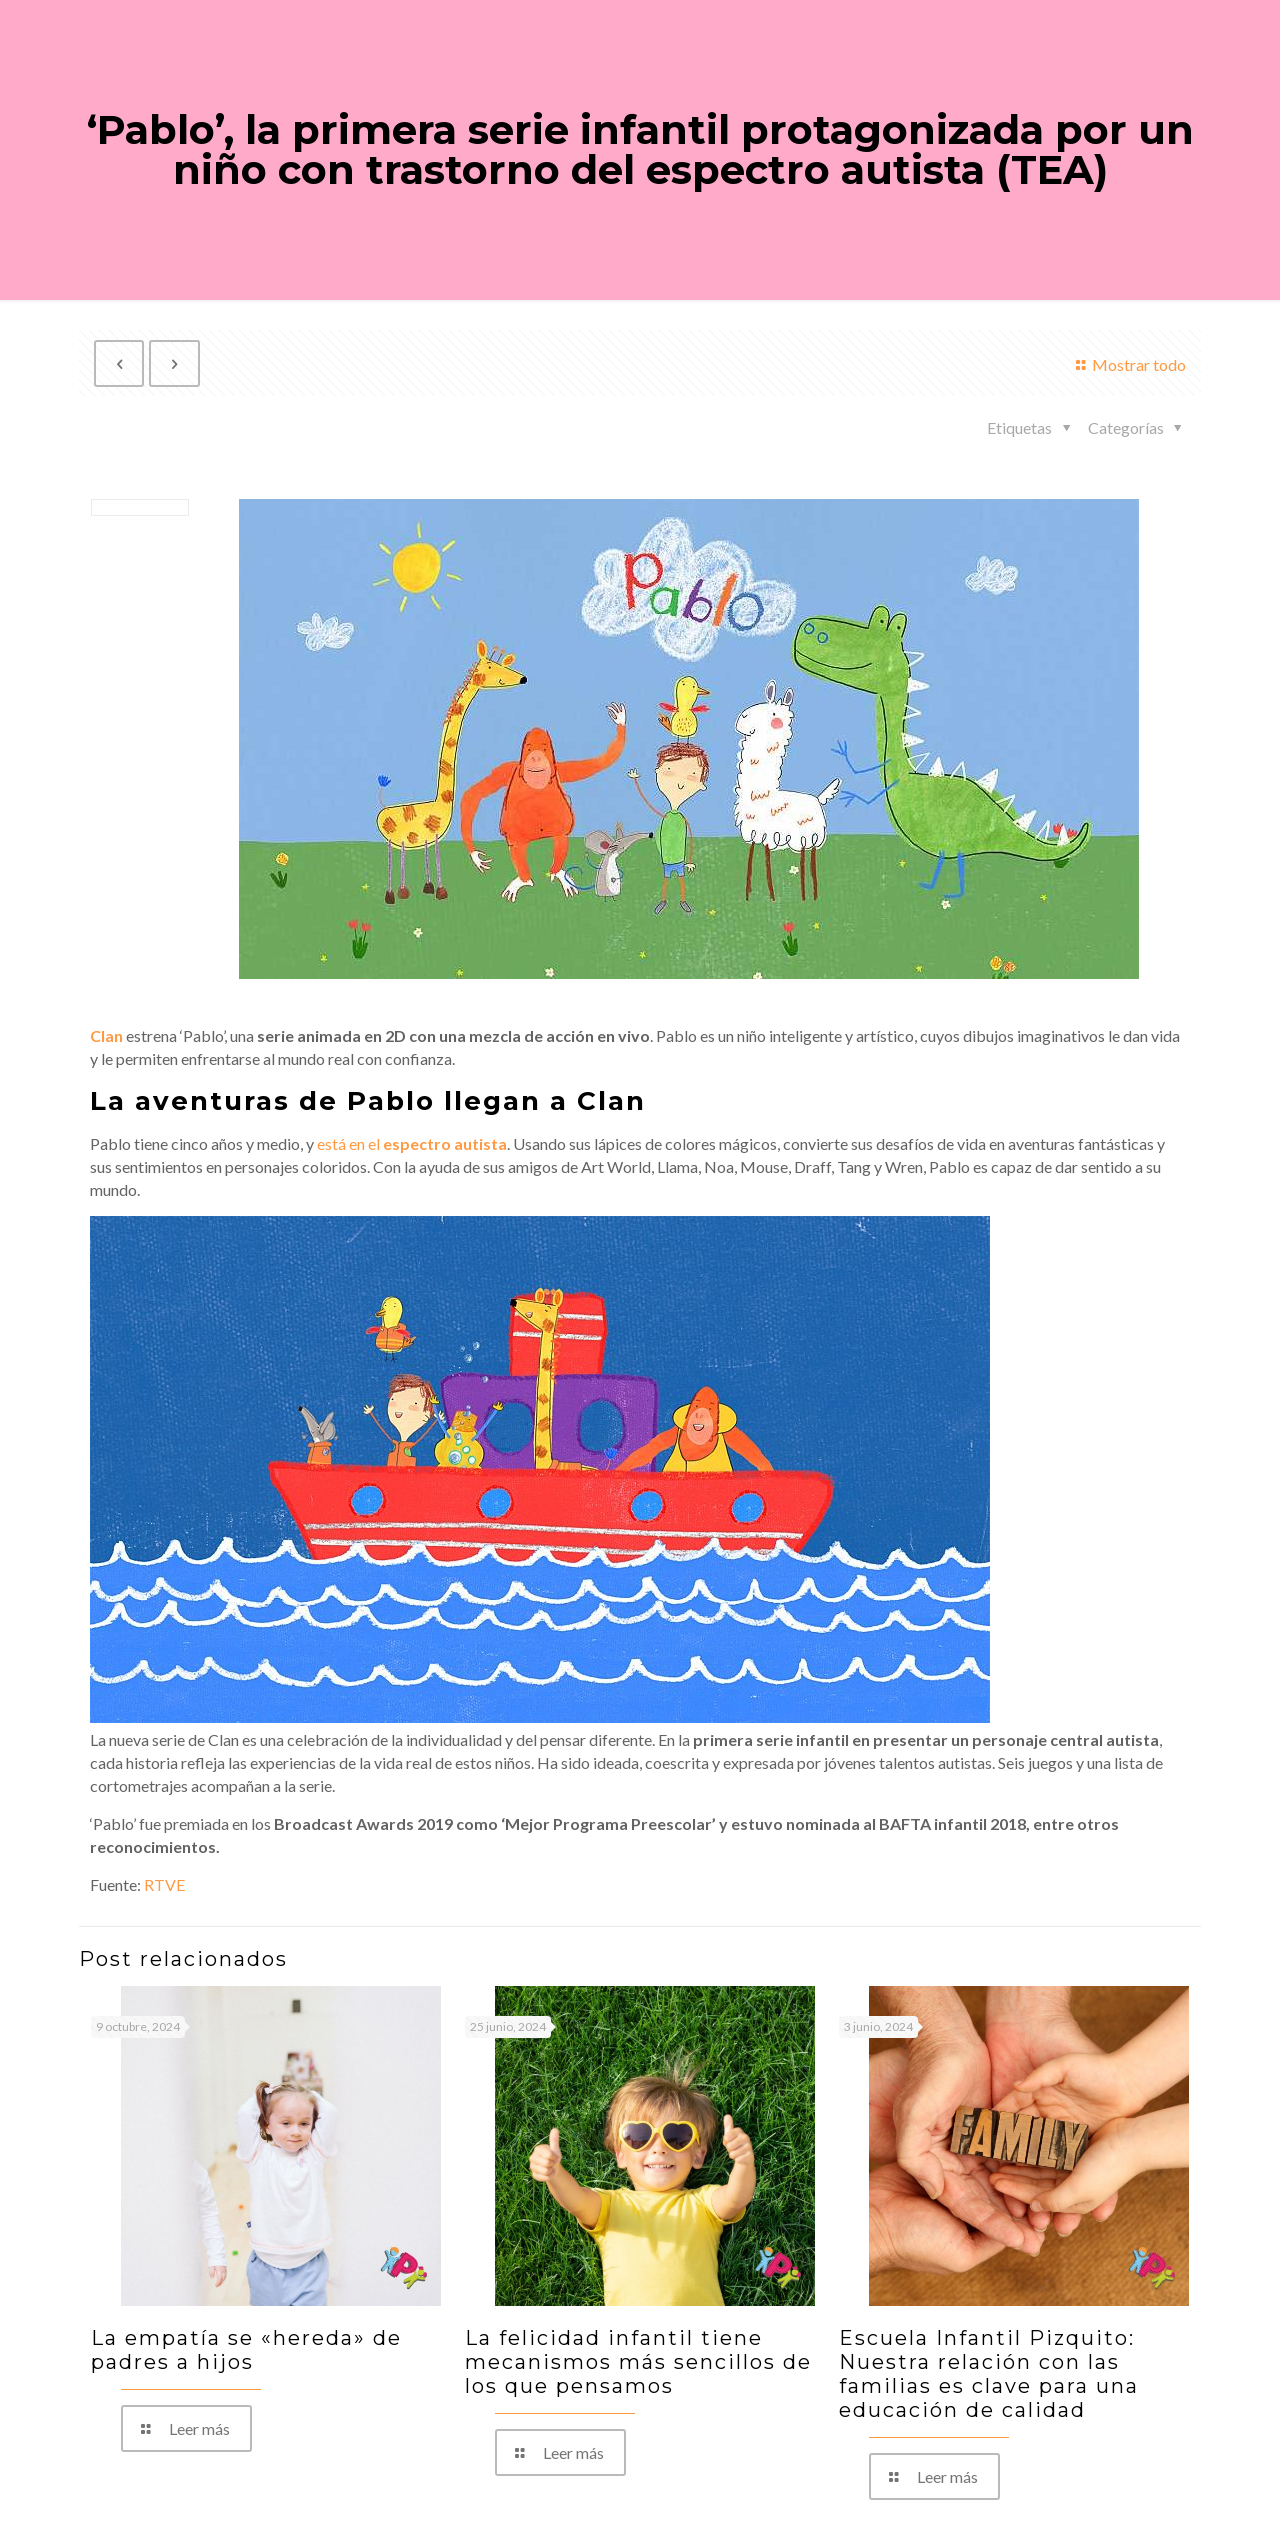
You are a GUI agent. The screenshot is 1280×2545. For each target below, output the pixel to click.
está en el (412, 1143)
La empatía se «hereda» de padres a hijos (246, 2350)
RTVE (164, 1884)
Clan (106, 1035)
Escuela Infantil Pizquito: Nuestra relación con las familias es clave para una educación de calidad (989, 2374)
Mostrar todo (1128, 364)
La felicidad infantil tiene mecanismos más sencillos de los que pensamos (638, 2362)
